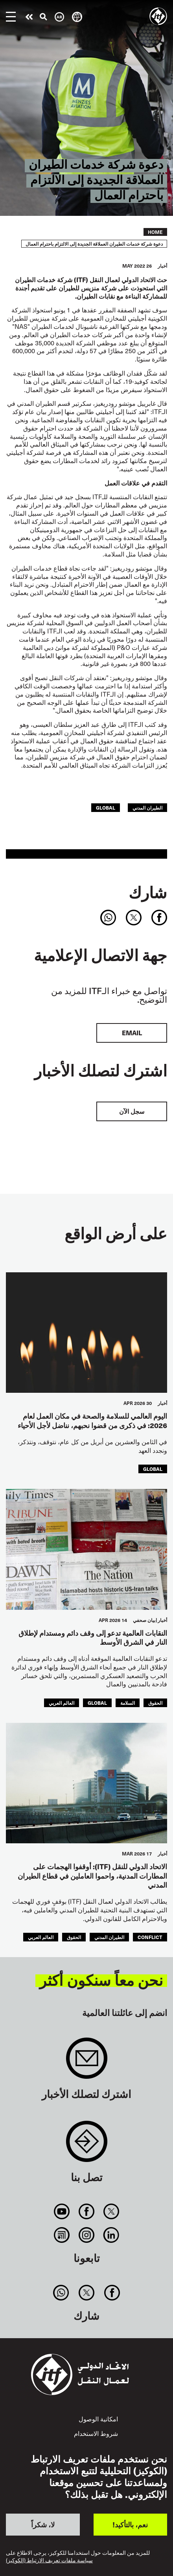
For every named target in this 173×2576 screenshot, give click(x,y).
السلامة (127, 1702)
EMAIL (132, 1032)
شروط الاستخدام (96, 2433)
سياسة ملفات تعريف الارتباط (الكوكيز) (49, 2560)
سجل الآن (131, 1111)
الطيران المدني (147, 807)
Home (155, 232)
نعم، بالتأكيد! (130, 2524)
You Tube (61, 2211)
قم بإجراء (29, 16)
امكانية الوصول (98, 2419)
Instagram (86, 2235)
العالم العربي (61, 1702)
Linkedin (111, 2235)
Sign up (86, 2062)
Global (105, 807)
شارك (148, 892)
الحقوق (155, 1702)
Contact (86, 2145)
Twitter (111, 2211)
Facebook (86, 2211)
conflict (150, 1937)
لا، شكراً (43, 2524)
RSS (61, 2235)
